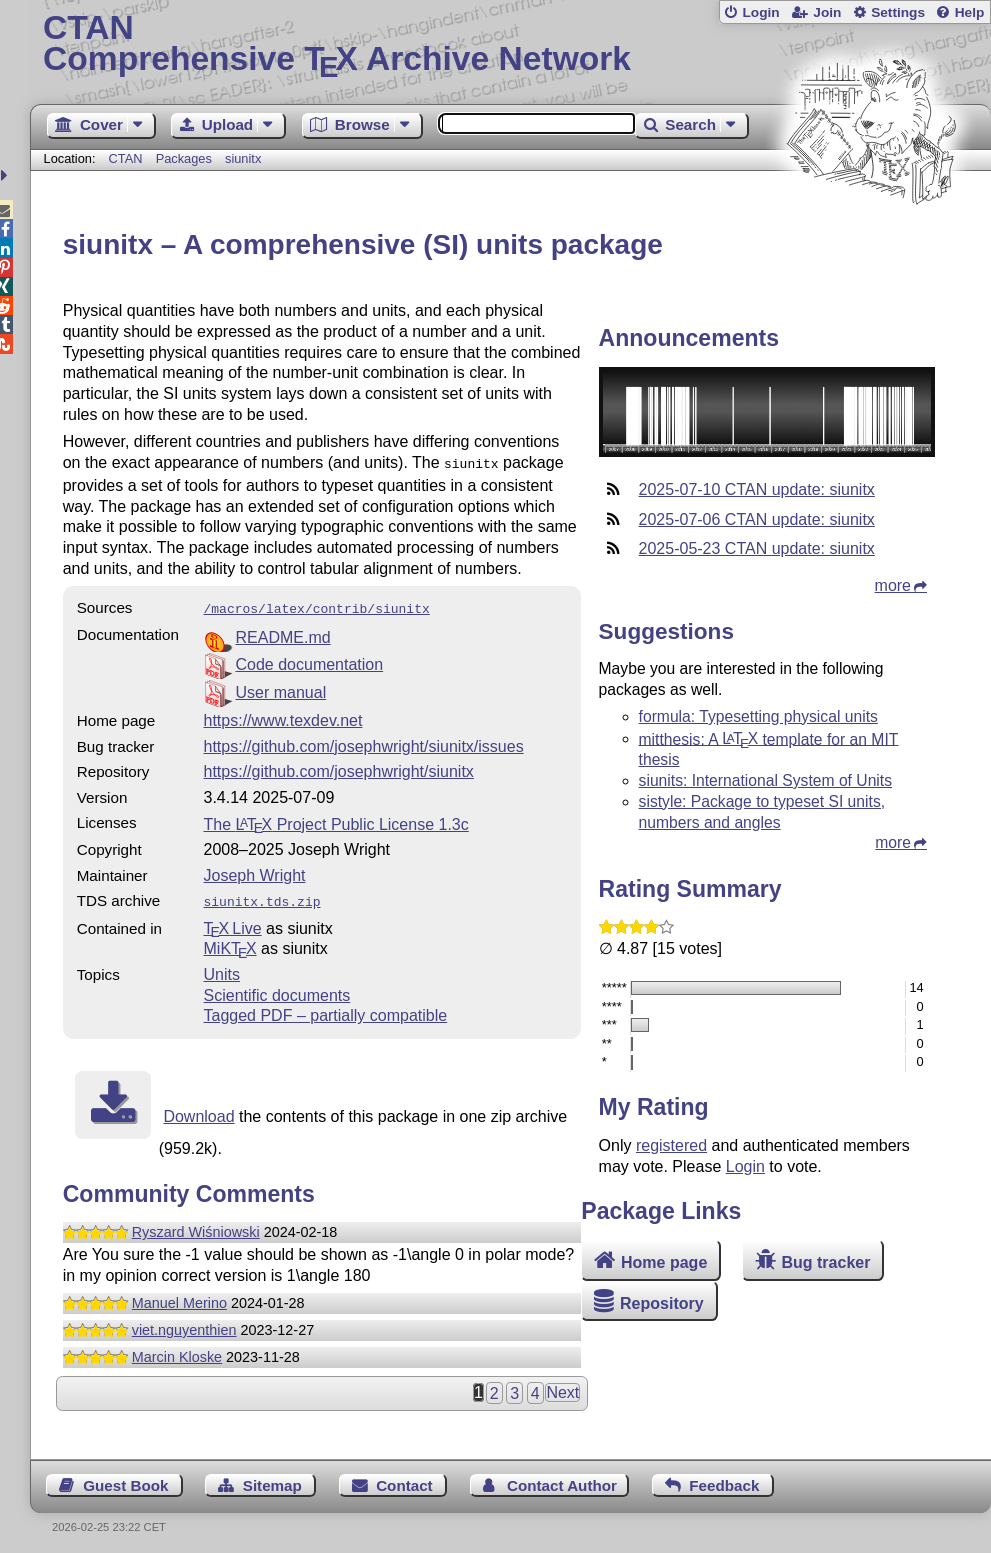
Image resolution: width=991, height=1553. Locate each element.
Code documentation (310, 660)
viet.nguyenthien (184, 1324)
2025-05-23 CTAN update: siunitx (757, 548)
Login (760, 12)
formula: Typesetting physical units (758, 716)
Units (222, 968)
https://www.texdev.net (283, 716)
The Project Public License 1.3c (336, 820)
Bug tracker (825, 1262)
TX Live (233, 922)
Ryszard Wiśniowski (196, 1226)
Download (198, 1110)
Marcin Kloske (177, 1351)
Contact (404, 1479)
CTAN (126, 158)
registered (671, 1145)
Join (827, 12)
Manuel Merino (179, 1297)
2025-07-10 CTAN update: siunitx (757, 489)
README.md (283, 633)
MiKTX (230, 942)
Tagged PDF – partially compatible (326, 1009)
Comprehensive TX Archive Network (510, 45)
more (893, 585)
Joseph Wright (255, 871)
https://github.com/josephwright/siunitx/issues (364, 742)
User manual (281, 688)
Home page (664, 1262)
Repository (662, 1303)
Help (970, 12)
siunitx (243, 158)
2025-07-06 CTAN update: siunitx (757, 519)
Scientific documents (277, 989)
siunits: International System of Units (765, 780)
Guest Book (125, 1479)
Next (562, 1386)
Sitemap (272, 1479)
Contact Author (562, 1479)
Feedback (724, 1479)
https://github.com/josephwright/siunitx (339, 767)
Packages (186, 158)
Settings (898, 12)
